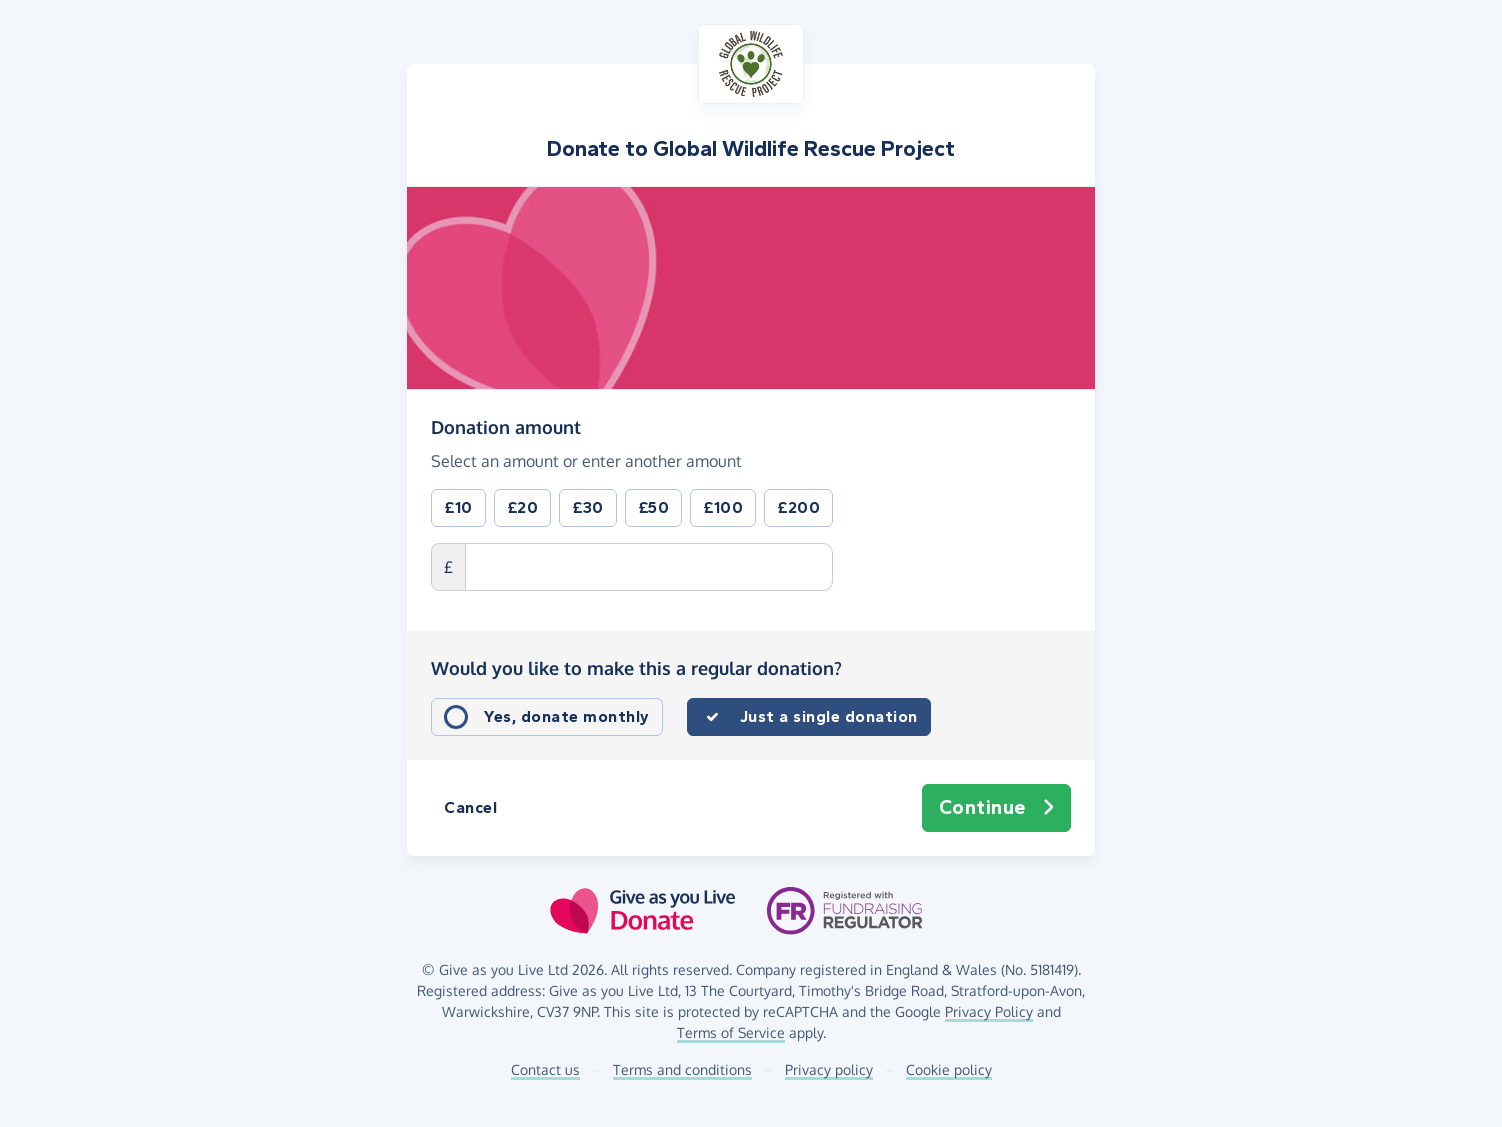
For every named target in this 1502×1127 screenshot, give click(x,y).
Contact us (545, 1069)
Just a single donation (829, 716)
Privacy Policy (989, 1011)
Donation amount (506, 426)
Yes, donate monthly (567, 716)
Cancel (470, 807)
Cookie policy (949, 1069)
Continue (997, 808)
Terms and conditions (682, 1069)
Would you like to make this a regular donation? (636, 668)
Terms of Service (731, 1032)
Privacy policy (829, 1069)
